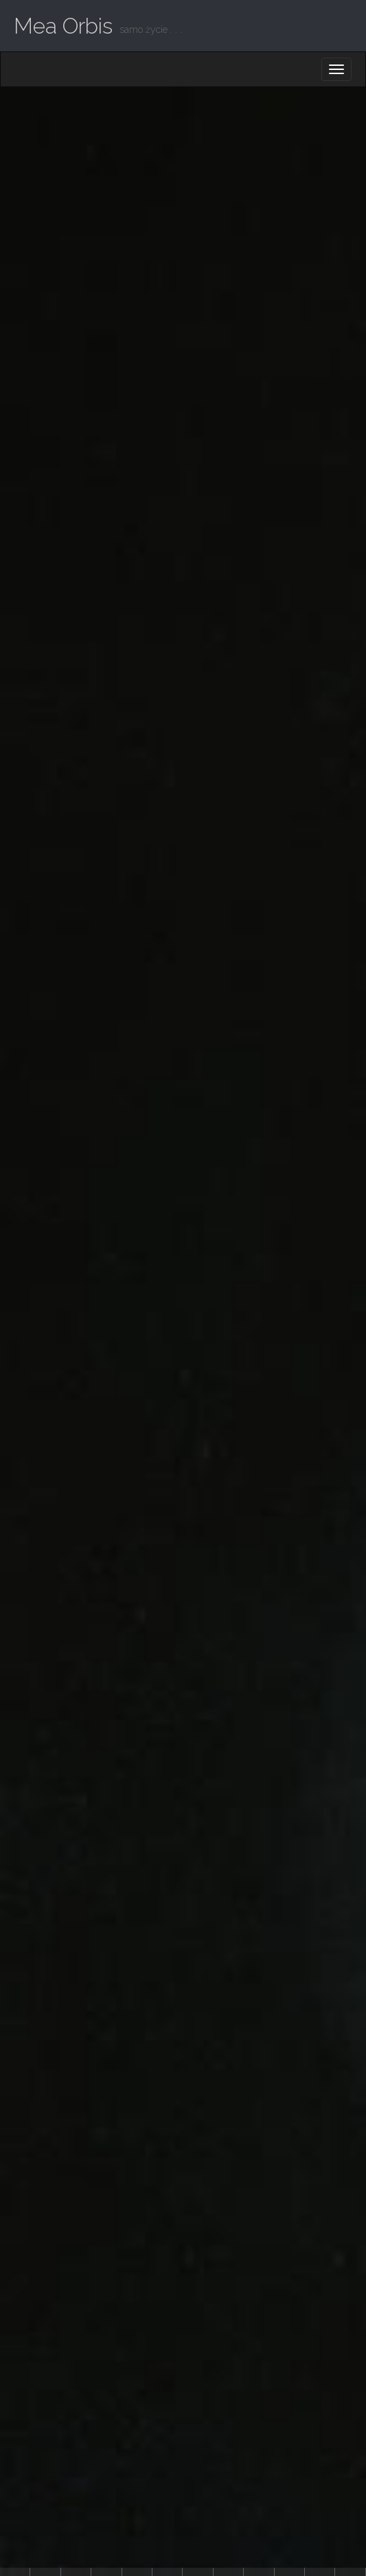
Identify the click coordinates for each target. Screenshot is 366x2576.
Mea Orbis (63, 25)
